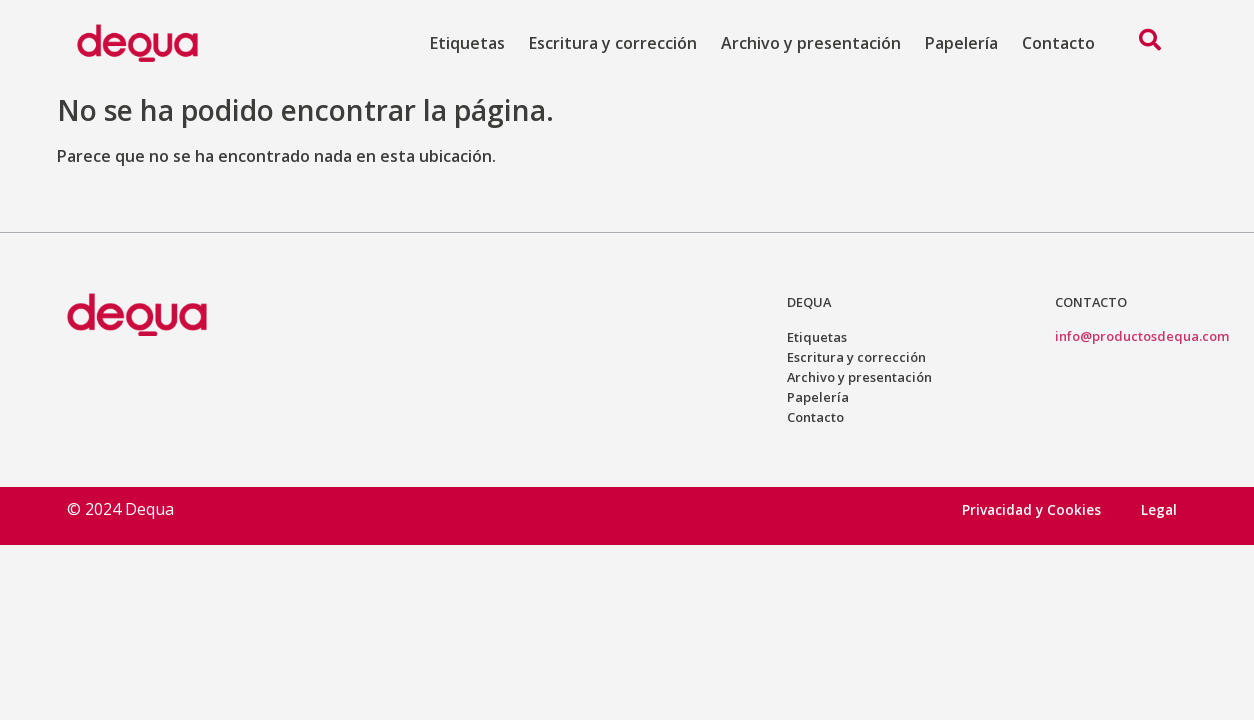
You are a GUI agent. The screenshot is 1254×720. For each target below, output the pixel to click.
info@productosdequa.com (1142, 336)
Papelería (961, 43)
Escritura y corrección (613, 43)
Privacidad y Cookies (1031, 509)
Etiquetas (467, 43)
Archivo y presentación (811, 43)
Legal (1159, 509)
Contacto (1058, 43)
